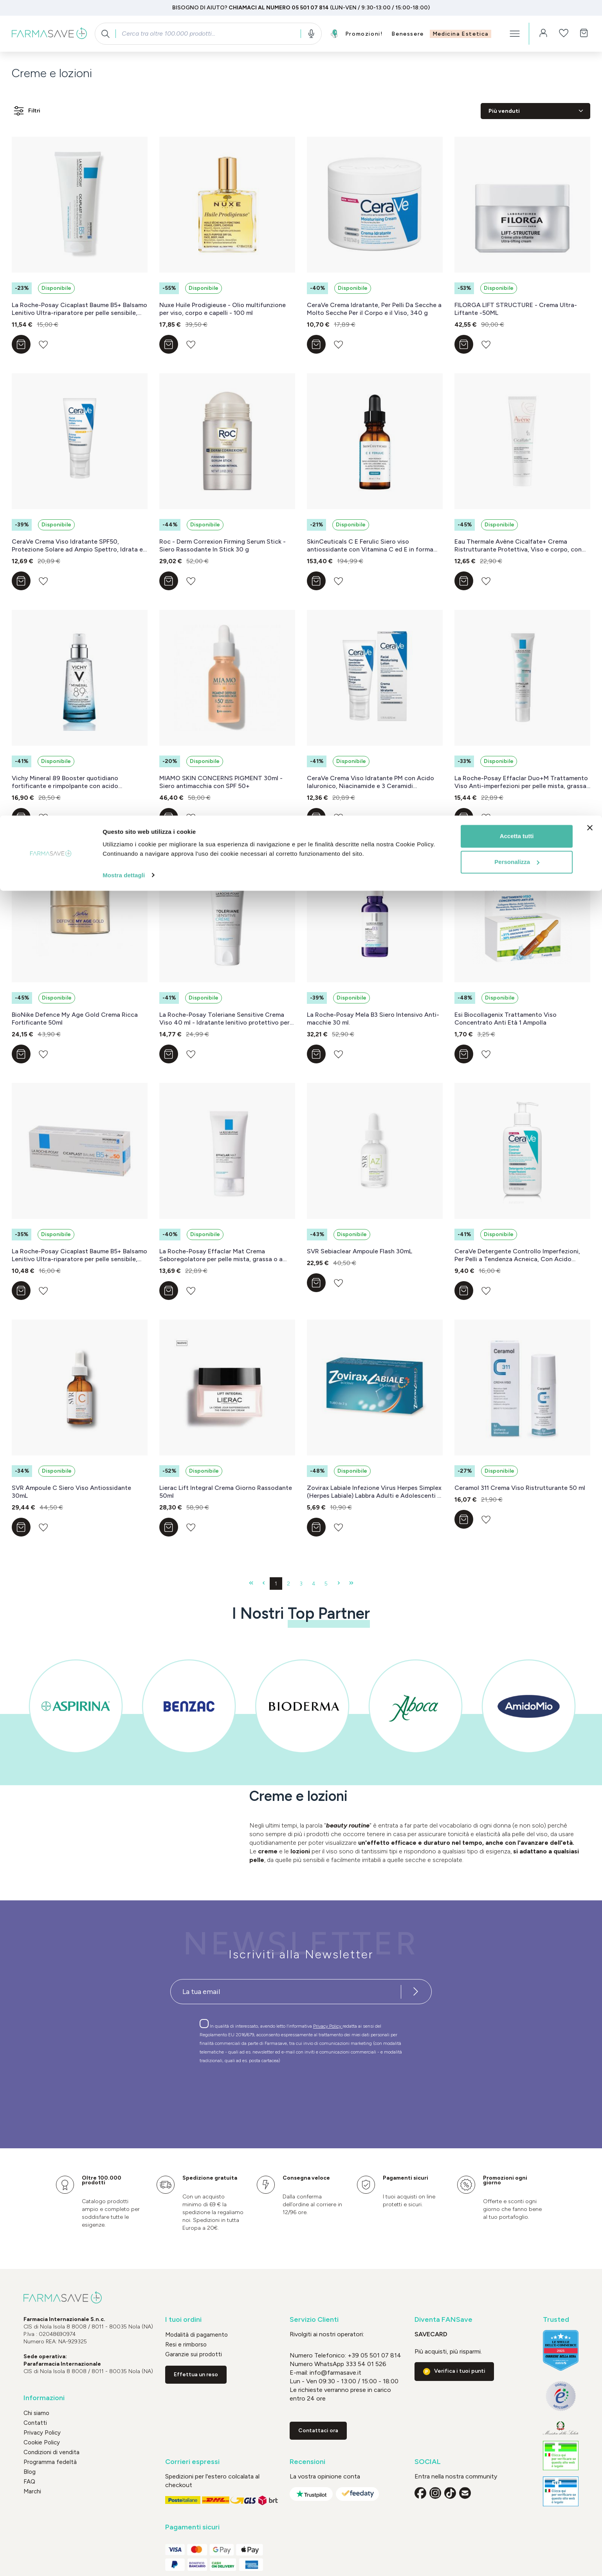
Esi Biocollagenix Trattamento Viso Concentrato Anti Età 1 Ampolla (505, 1018)
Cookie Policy (41, 2442)
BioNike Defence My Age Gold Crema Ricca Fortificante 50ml (75, 1018)
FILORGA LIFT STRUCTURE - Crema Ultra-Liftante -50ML (515, 308)
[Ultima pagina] (351, 1583)
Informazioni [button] (44, 2398)
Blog (29, 2471)
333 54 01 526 (365, 2364)
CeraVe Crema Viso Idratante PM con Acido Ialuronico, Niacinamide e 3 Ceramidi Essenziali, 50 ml (370, 782)
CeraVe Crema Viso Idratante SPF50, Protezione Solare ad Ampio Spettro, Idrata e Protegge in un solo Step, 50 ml (77, 545)
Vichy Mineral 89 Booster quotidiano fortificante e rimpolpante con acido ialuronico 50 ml (65, 782)
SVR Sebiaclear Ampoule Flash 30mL (359, 1251)
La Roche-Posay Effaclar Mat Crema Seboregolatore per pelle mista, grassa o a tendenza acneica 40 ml (221, 1255)
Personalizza (516, 46)
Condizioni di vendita (51, 2452)
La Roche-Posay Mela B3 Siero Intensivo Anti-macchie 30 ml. (373, 1018)
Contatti (35, 2422)
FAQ (29, 2481)
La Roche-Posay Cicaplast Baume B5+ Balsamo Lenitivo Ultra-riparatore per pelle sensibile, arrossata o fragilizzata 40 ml (79, 309)
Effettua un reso (196, 2374)
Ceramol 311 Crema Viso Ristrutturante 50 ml (519, 1487)
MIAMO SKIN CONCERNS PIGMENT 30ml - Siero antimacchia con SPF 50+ (221, 782)
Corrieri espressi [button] (192, 2462)
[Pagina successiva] (338, 1583)
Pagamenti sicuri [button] (192, 2527)
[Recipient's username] (286, 1991)
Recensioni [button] (307, 2462)
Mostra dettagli (124, 59)
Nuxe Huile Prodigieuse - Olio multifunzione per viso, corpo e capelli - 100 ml (222, 308)
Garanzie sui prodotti (193, 2354)
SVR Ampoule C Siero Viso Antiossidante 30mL (71, 1491)
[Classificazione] (535, 111)
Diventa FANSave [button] (443, 2320)
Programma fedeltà (50, 2462)
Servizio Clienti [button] (314, 2320)
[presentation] (278, 2092)
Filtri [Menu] (26, 111)
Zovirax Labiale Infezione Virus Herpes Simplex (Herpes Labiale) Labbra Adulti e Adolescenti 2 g (374, 1492)
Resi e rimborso (186, 2344)
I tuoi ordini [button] (183, 2320)
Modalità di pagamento (196, 2334)
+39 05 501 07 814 (374, 2355)
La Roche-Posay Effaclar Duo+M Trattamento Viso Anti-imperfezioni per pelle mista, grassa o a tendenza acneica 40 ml (521, 782)
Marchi (32, 2491)
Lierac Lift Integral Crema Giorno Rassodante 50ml (225, 1491)
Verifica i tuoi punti (459, 2371)
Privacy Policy (327, 2026)
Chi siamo (36, 2413)
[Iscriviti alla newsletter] (415, 1991)
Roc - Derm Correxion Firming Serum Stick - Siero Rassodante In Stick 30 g (222, 545)
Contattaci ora (318, 2430)
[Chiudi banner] (590, 12)
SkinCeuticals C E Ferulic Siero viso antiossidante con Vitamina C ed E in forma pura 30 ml (370, 545)
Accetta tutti (517, 20)
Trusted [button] (556, 2320)
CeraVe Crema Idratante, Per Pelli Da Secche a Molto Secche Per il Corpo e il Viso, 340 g (374, 308)
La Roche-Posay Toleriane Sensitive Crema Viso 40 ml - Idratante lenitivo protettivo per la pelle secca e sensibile (224, 1019)
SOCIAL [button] (428, 2462)
